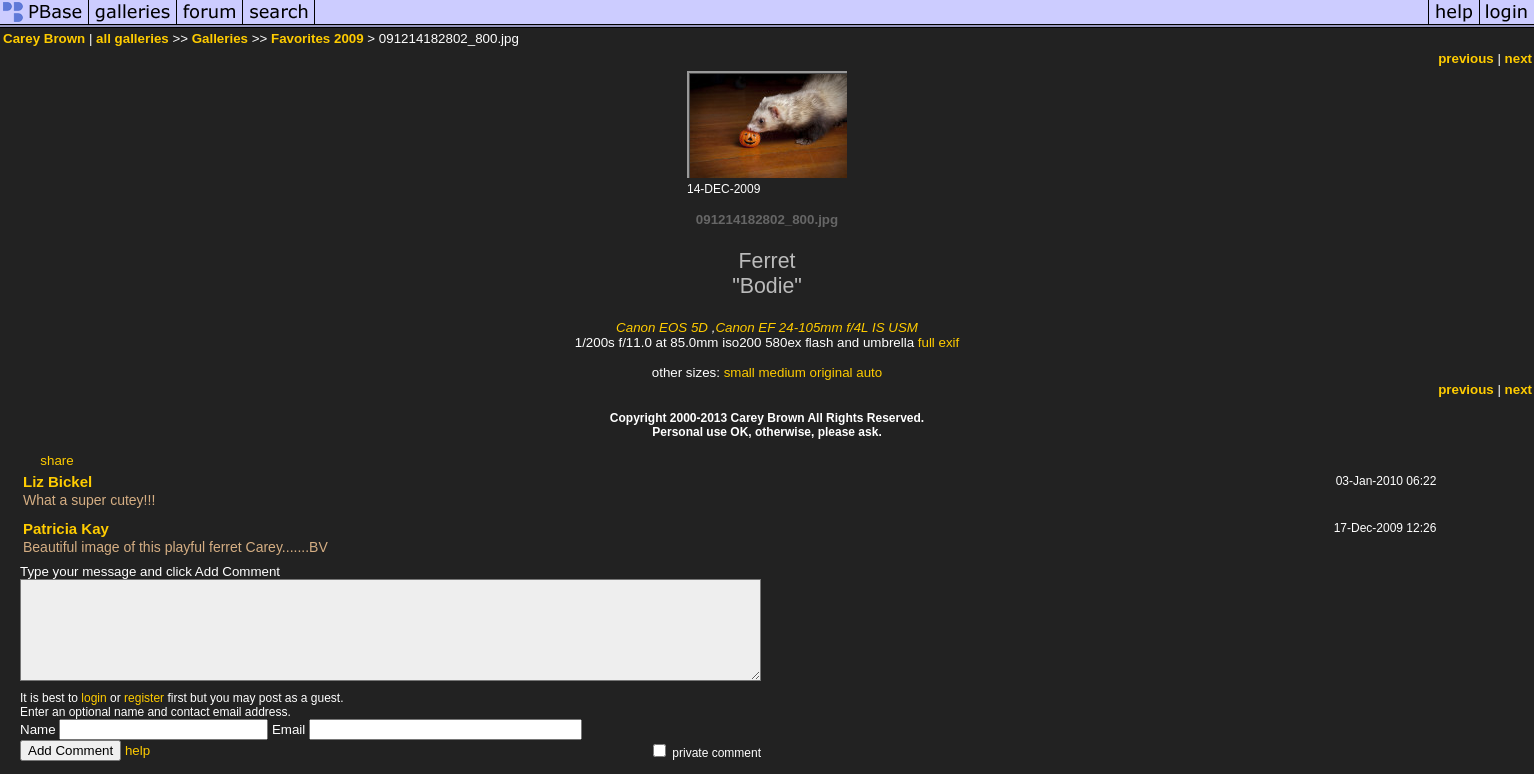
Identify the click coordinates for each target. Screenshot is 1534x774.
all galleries (132, 38)
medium (781, 372)
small (739, 372)
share (56, 460)
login (93, 698)
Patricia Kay (66, 528)
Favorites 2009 (317, 38)
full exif (938, 342)
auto (869, 372)
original (831, 372)
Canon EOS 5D (662, 327)
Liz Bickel (57, 481)
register (144, 698)
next (1518, 58)
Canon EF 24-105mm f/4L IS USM (816, 327)
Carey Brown (44, 38)
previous (1466, 58)
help (137, 750)
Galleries (220, 38)
